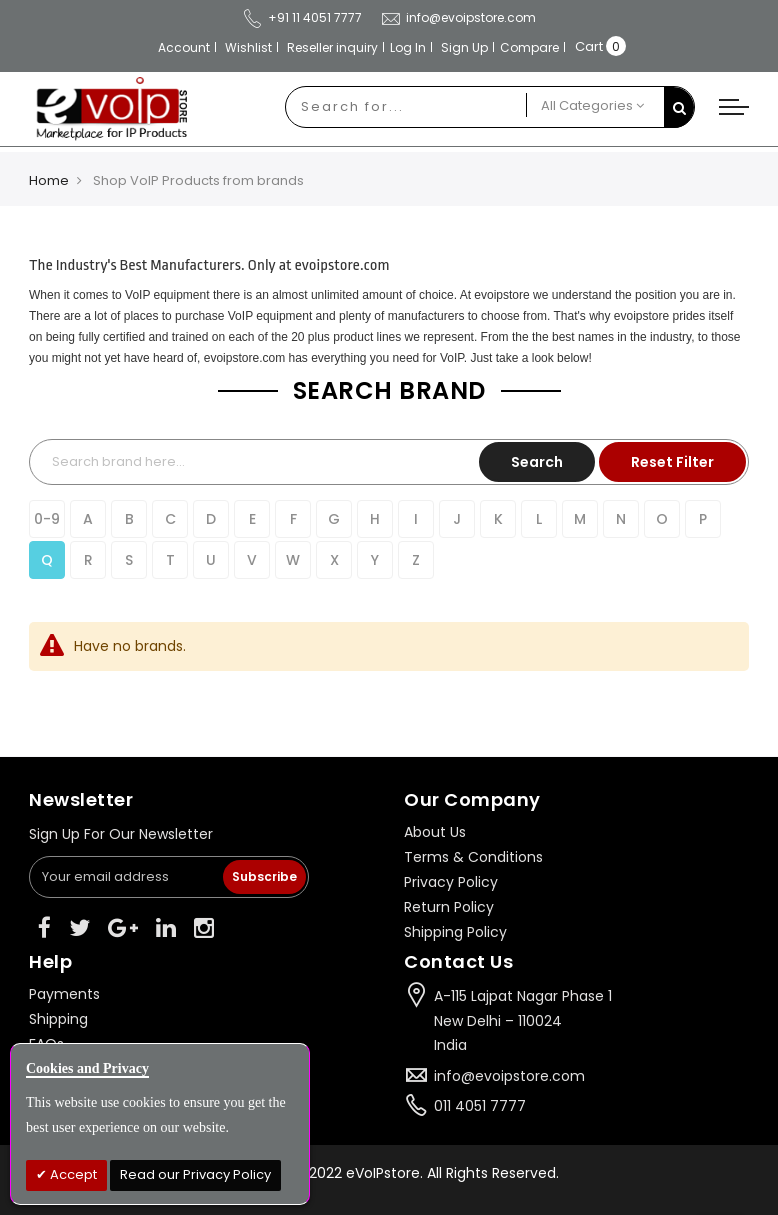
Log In (408, 47)
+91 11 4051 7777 (302, 17)
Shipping (58, 1019)
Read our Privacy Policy (195, 1174)
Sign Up (464, 47)
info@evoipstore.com (458, 17)
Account (184, 47)
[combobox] (406, 107)
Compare (529, 47)
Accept (72, 1174)
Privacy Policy (451, 882)
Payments (64, 994)
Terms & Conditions (473, 857)
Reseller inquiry (332, 47)
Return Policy (449, 907)
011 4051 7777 (480, 1106)
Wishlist (248, 47)
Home (49, 180)
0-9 (47, 519)
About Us (435, 832)
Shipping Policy (455, 932)
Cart (589, 46)
